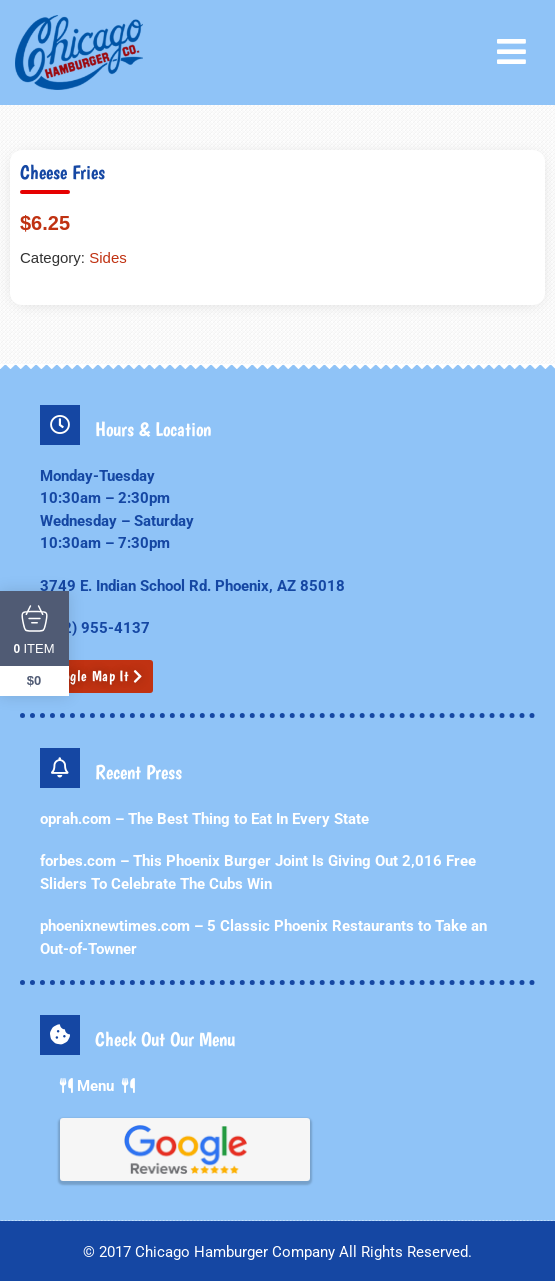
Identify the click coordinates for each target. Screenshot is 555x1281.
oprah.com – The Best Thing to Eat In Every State (204, 819)
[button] (515, 51)
